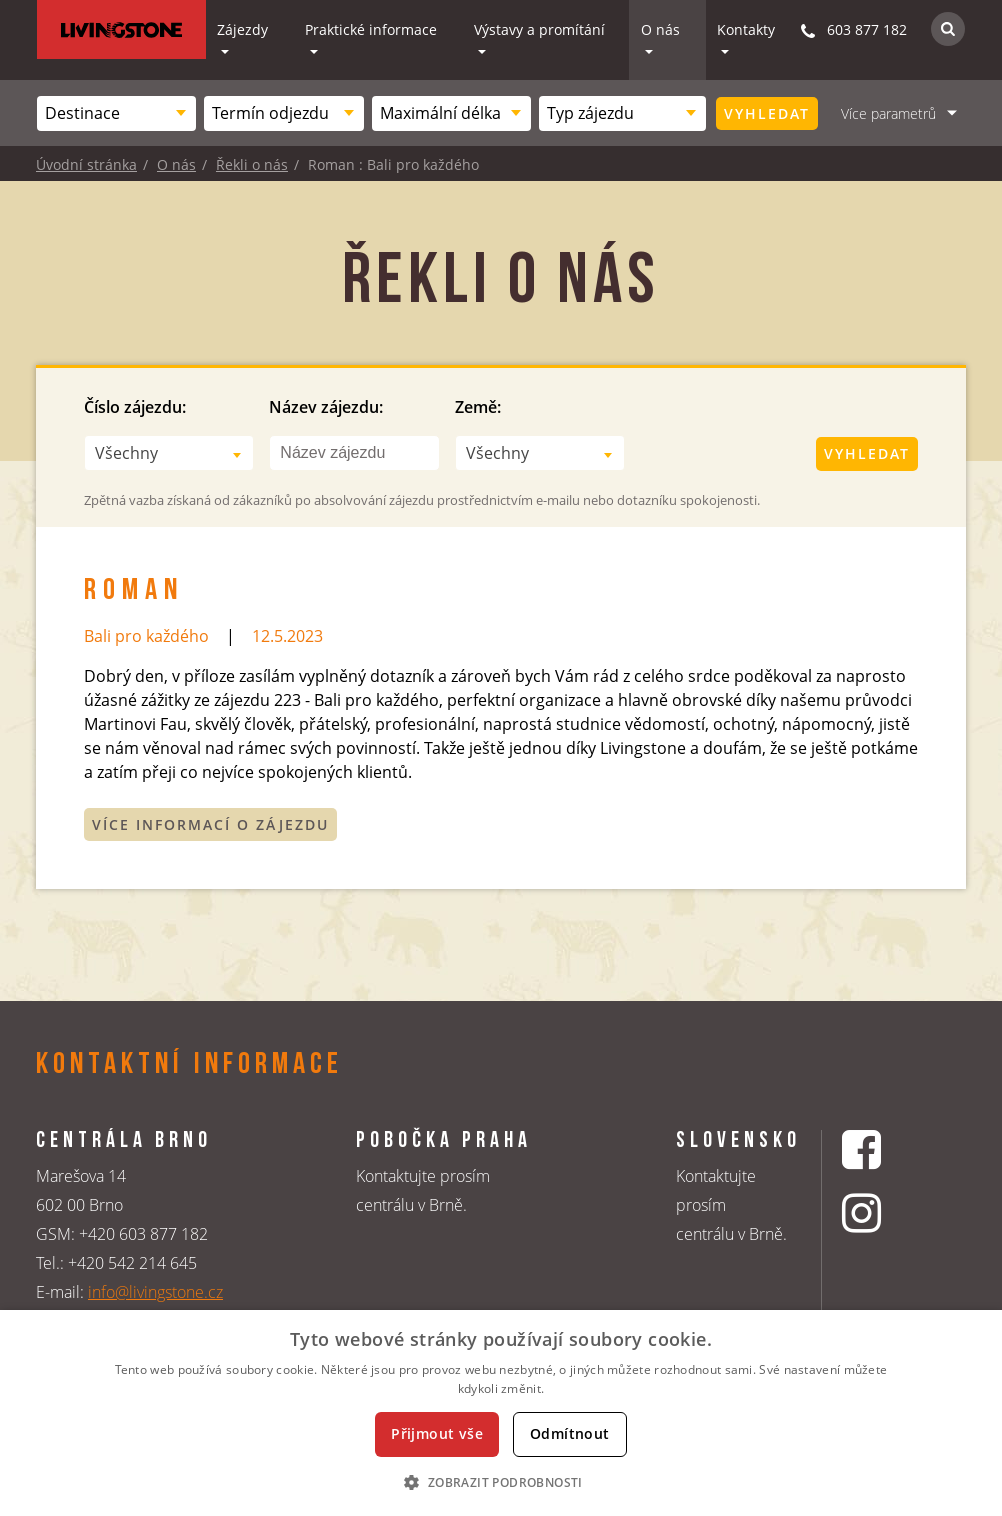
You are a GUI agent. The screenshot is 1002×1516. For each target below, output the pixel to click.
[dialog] (501, 1413)
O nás (660, 29)
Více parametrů (888, 113)
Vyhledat (767, 113)
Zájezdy (242, 29)
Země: (478, 407)
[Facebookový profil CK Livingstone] (886, 1149)
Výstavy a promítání (539, 29)
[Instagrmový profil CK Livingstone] (886, 1212)
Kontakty (746, 29)
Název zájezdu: (326, 407)
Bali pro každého (146, 636)
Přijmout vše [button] (437, 1433)
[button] (500, 1482)
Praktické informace (371, 29)
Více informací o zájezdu (210, 824)
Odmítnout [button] (570, 1433)
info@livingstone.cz (155, 1292)
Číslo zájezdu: (135, 407)
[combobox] (116, 113)
